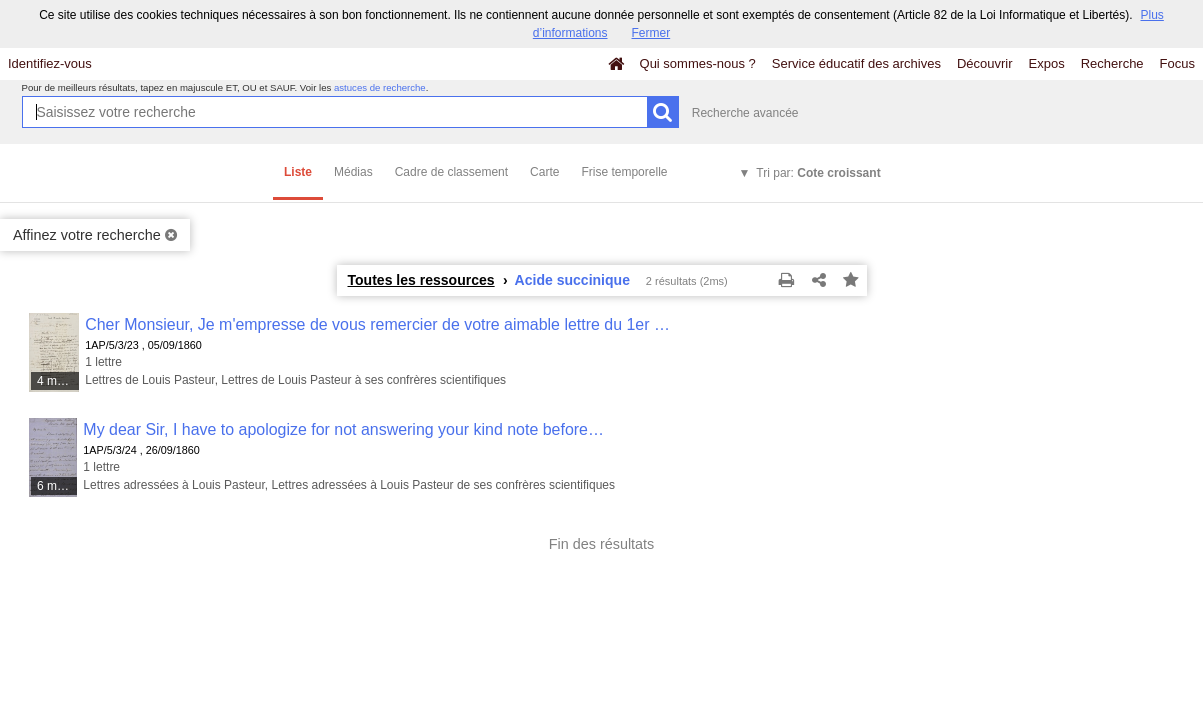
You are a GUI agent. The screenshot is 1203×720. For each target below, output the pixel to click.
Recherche (1112, 63)
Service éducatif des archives (856, 63)
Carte (544, 172)
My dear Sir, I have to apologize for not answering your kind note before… (343, 429)
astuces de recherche (380, 87)
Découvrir (985, 63)
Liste (298, 172)
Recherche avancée (745, 113)
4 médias (59, 381)
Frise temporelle (624, 172)
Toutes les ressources (421, 280)
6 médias (58, 486)
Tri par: (818, 173)
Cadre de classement (451, 172)
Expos (1047, 63)
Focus (1177, 63)
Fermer (651, 33)
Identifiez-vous (50, 63)
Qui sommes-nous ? (698, 63)
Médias (353, 172)
